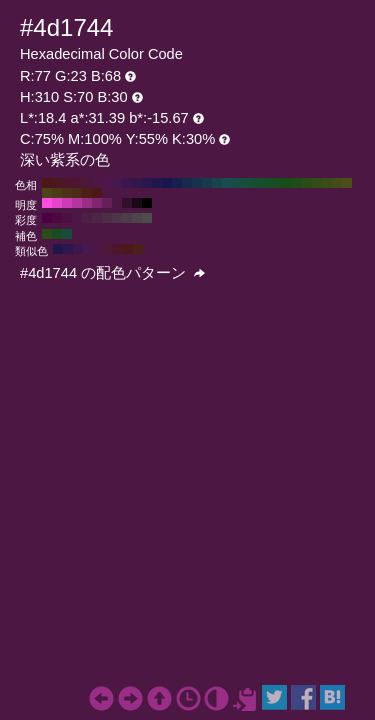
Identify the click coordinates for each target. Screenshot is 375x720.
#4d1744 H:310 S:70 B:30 (97, 183)
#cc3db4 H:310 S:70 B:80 (67, 203)
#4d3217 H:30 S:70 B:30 (67, 193)
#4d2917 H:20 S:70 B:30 (77, 193)
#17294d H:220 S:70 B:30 (187, 183)
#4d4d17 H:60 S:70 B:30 (347, 183)
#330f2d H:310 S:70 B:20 (127, 203)
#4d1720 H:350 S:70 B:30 (57, 183)
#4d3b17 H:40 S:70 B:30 (57, 193)
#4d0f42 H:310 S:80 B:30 (67, 218)
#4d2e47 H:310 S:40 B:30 (107, 218)
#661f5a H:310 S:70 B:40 (107, 203)
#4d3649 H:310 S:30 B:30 (117, 218)
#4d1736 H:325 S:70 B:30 (108, 249)
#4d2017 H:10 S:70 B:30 (87, 193)
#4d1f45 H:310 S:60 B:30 (87, 218)
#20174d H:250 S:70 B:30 (157, 183)
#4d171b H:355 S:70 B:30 (128, 249)
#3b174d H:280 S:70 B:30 (127, 183)
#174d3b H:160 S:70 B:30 (247, 183)
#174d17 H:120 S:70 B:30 (287, 183)
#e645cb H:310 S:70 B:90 (57, 203)
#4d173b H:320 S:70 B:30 (87, 183)
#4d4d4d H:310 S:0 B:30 (147, 218)
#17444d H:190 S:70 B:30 (217, 183)
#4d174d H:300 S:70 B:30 (107, 183)
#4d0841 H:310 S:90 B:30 (57, 218)
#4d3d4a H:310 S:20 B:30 (127, 218)
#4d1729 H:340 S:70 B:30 (67, 183)
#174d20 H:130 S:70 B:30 (277, 183)
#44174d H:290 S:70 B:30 (117, 183)
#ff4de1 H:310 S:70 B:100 (47, 203)
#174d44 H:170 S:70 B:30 (237, 183)
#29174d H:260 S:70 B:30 (147, 183)
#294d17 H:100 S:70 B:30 (307, 183)
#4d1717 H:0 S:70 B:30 (97, 193)
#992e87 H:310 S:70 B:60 (87, 203)
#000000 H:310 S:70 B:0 (147, 203)
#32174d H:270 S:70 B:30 (137, 183)
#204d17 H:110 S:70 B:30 (297, 183)
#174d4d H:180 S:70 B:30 (227, 183)
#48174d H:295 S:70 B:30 (88, 249)
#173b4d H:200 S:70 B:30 (207, 183)
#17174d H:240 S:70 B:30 (167, 183)
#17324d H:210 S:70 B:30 (197, 183)
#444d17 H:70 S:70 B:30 (337, 183)
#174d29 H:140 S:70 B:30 (267, 183)
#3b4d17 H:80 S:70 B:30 (327, 183)
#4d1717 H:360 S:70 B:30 (47, 183)
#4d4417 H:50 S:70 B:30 (47, 193)
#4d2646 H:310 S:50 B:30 (97, 218)
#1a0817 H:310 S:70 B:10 (137, 203)
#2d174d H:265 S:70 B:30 (68, 249)
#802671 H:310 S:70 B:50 (97, 203)
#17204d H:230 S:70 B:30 (177, 183)
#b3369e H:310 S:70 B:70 (77, 203)
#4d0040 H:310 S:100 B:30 (47, 218)
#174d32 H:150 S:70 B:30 (257, 183)
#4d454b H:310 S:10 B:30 (137, 218)
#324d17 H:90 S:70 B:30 (317, 183)
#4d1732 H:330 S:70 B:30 (77, 183)
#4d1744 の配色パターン (112, 273)
